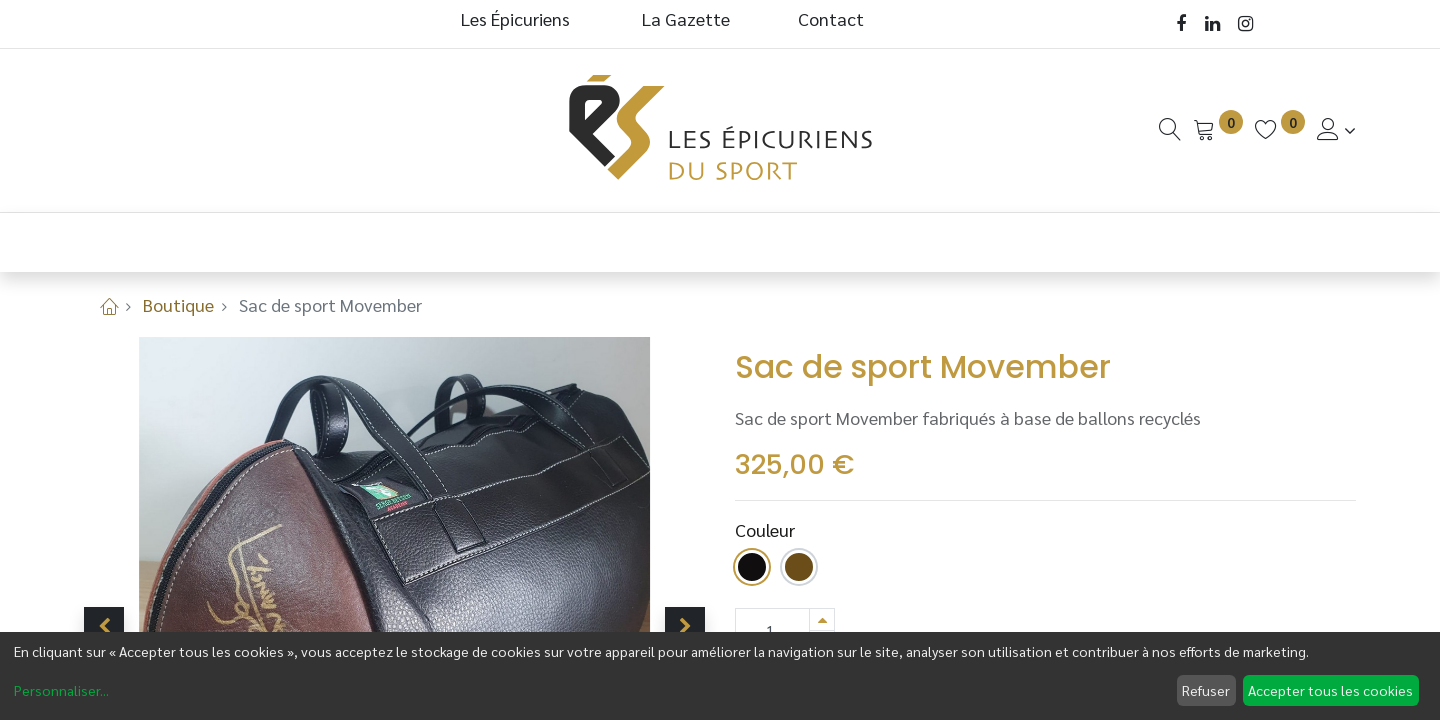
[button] (104, 627)
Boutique (178, 304)
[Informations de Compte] (1336, 129)
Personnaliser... (61, 690)
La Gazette (688, 18)
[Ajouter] (822, 619)
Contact (831, 18)
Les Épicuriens (515, 18)
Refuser (1206, 690)
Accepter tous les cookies (1330, 690)
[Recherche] (1170, 129)
